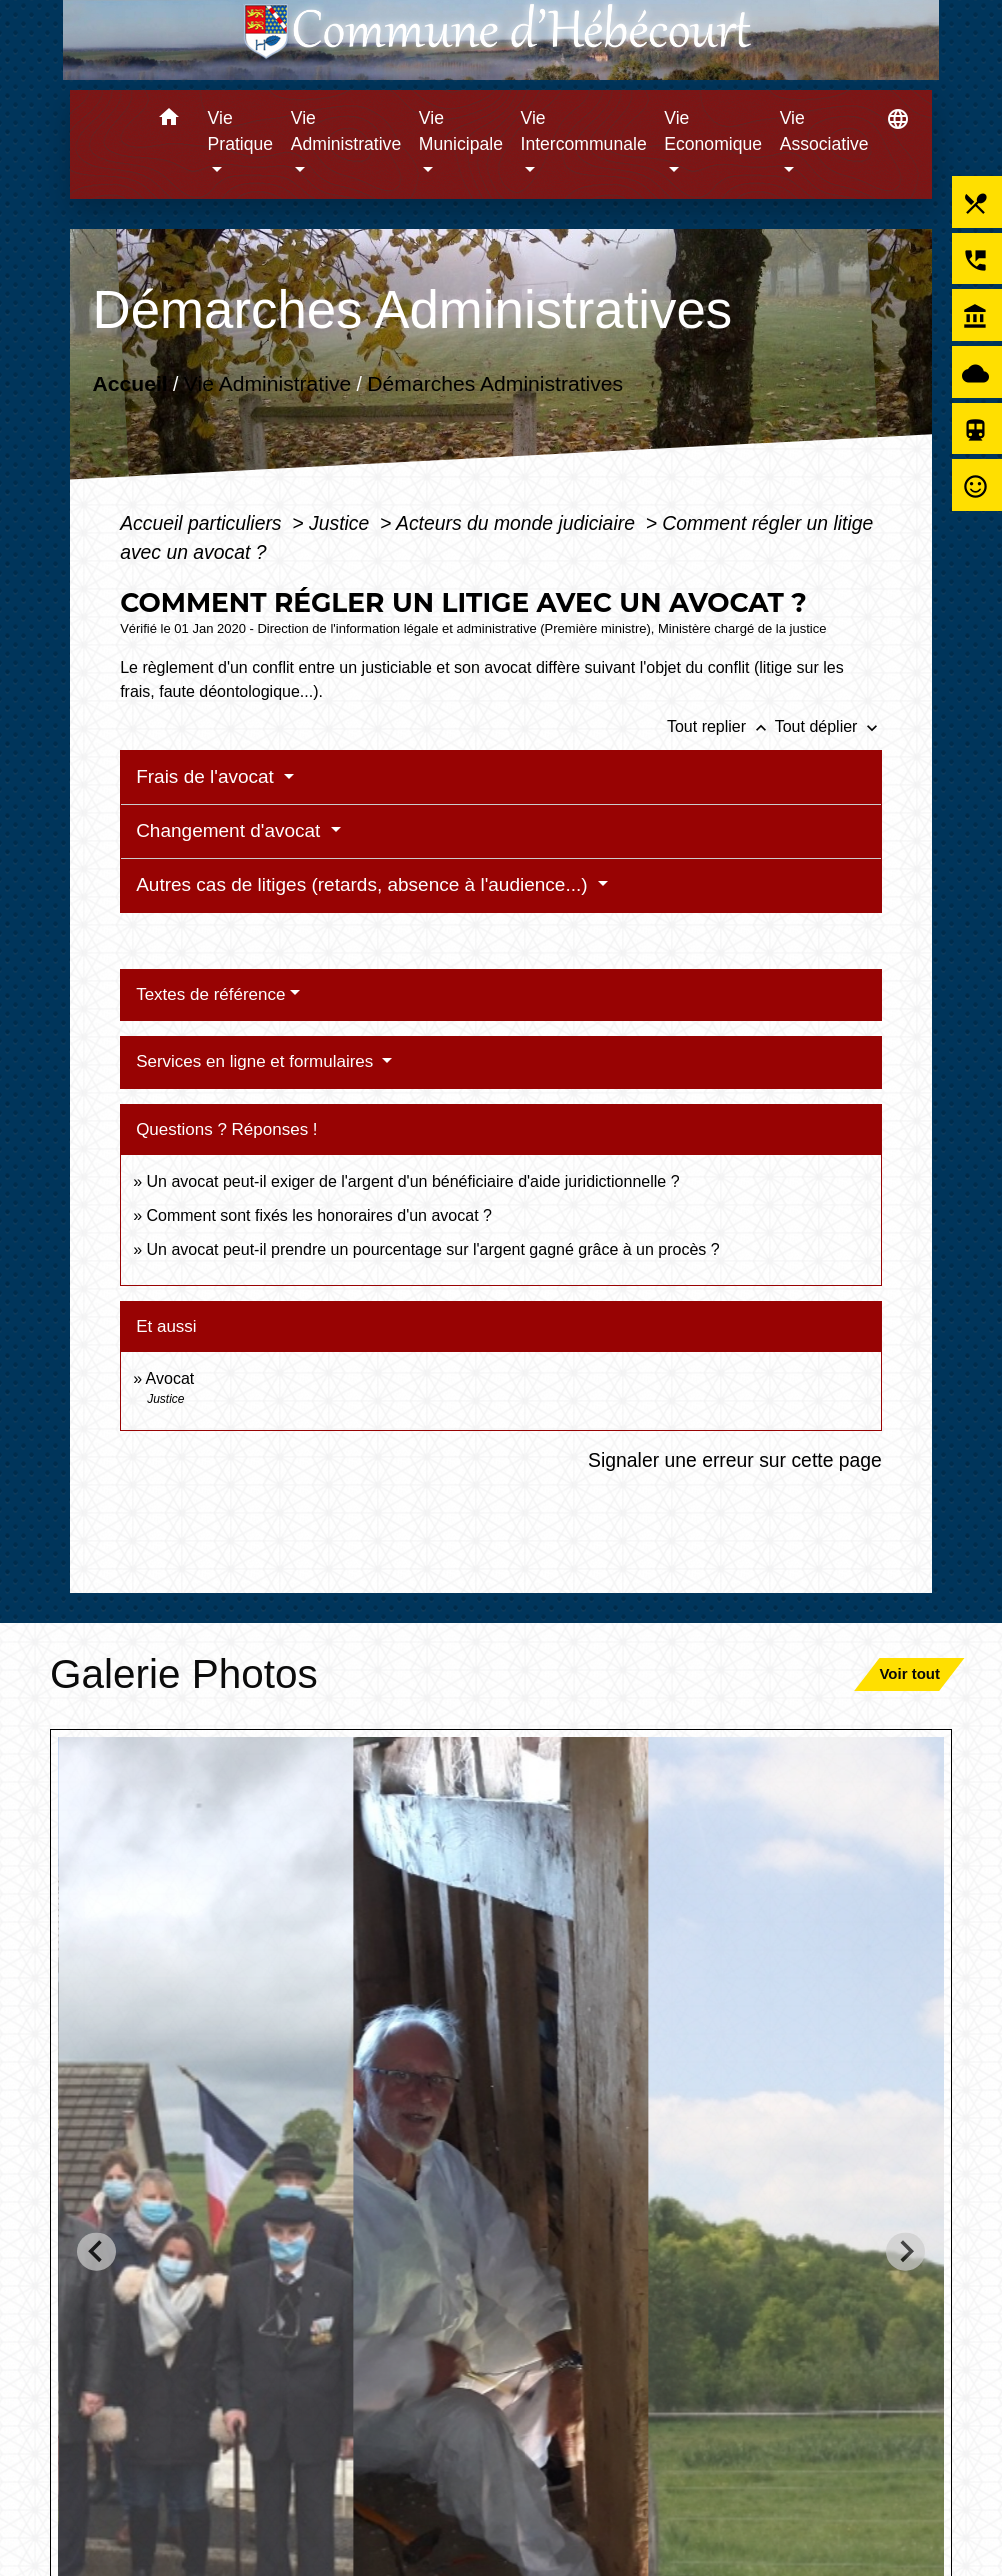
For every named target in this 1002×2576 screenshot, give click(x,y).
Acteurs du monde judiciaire (518, 523)
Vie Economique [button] (713, 131)
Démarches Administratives (495, 383)
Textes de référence (210, 994)
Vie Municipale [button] (461, 131)
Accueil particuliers (203, 523)
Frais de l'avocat (207, 776)
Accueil (130, 383)
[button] (169, 120)
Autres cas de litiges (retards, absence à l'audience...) (364, 884)
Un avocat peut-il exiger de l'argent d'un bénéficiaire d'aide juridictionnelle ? (412, 1181)
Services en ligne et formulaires (257, 1061)
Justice (342, 523)
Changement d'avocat (231, 830)
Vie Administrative (267, 383)
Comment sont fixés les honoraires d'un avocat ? (318, 1215)
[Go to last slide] (96, 2251)
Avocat (170, 1378)
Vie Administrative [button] (346, 131)
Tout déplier (828, 726)
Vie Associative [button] (824, 131)
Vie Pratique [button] (241, 131)
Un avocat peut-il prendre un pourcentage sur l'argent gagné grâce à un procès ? (432, 1249)
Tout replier (721, 726)
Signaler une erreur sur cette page (735, 1460)
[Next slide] (905, 2251)
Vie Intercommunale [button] (584, 131)
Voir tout (909, 1673)
